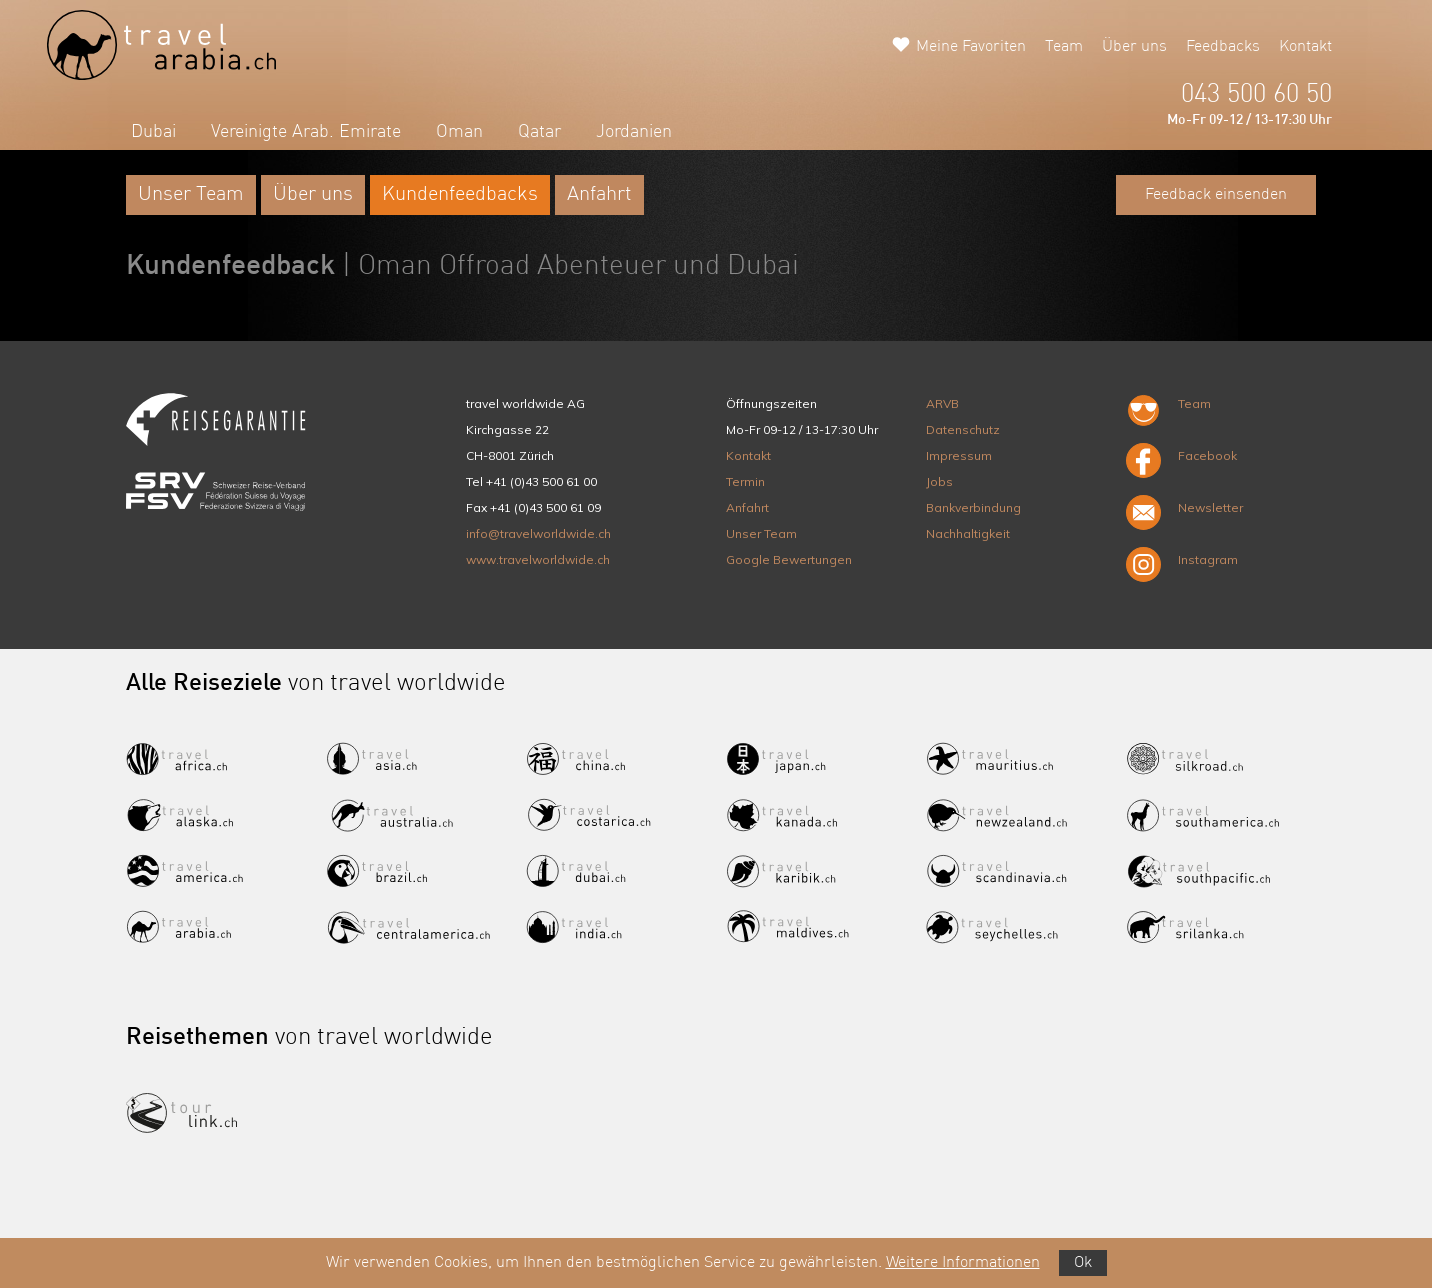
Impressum (959, 455)
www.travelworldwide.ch (538, 559)
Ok (1083, 1263)
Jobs (939, 481)
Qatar (539, 132)
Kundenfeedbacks (460, 195)
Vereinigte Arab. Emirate (306, 132)
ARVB (942, 403)
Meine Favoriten (971, 47)
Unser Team (191, 195)
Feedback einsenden (1216, 195)
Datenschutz (963, 429)
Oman (459, 132)
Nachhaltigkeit (968, 533)
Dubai (153, 132)
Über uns (1134, 47)
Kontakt (1305, 47)
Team (1064, 47)
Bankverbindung (973, 507)
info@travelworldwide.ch (538, 533)
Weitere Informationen (963, 1263)
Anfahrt (599, 195)
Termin (745, 481)
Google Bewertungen (789, 559)
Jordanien (634, 132)
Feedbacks (1223, 47)
